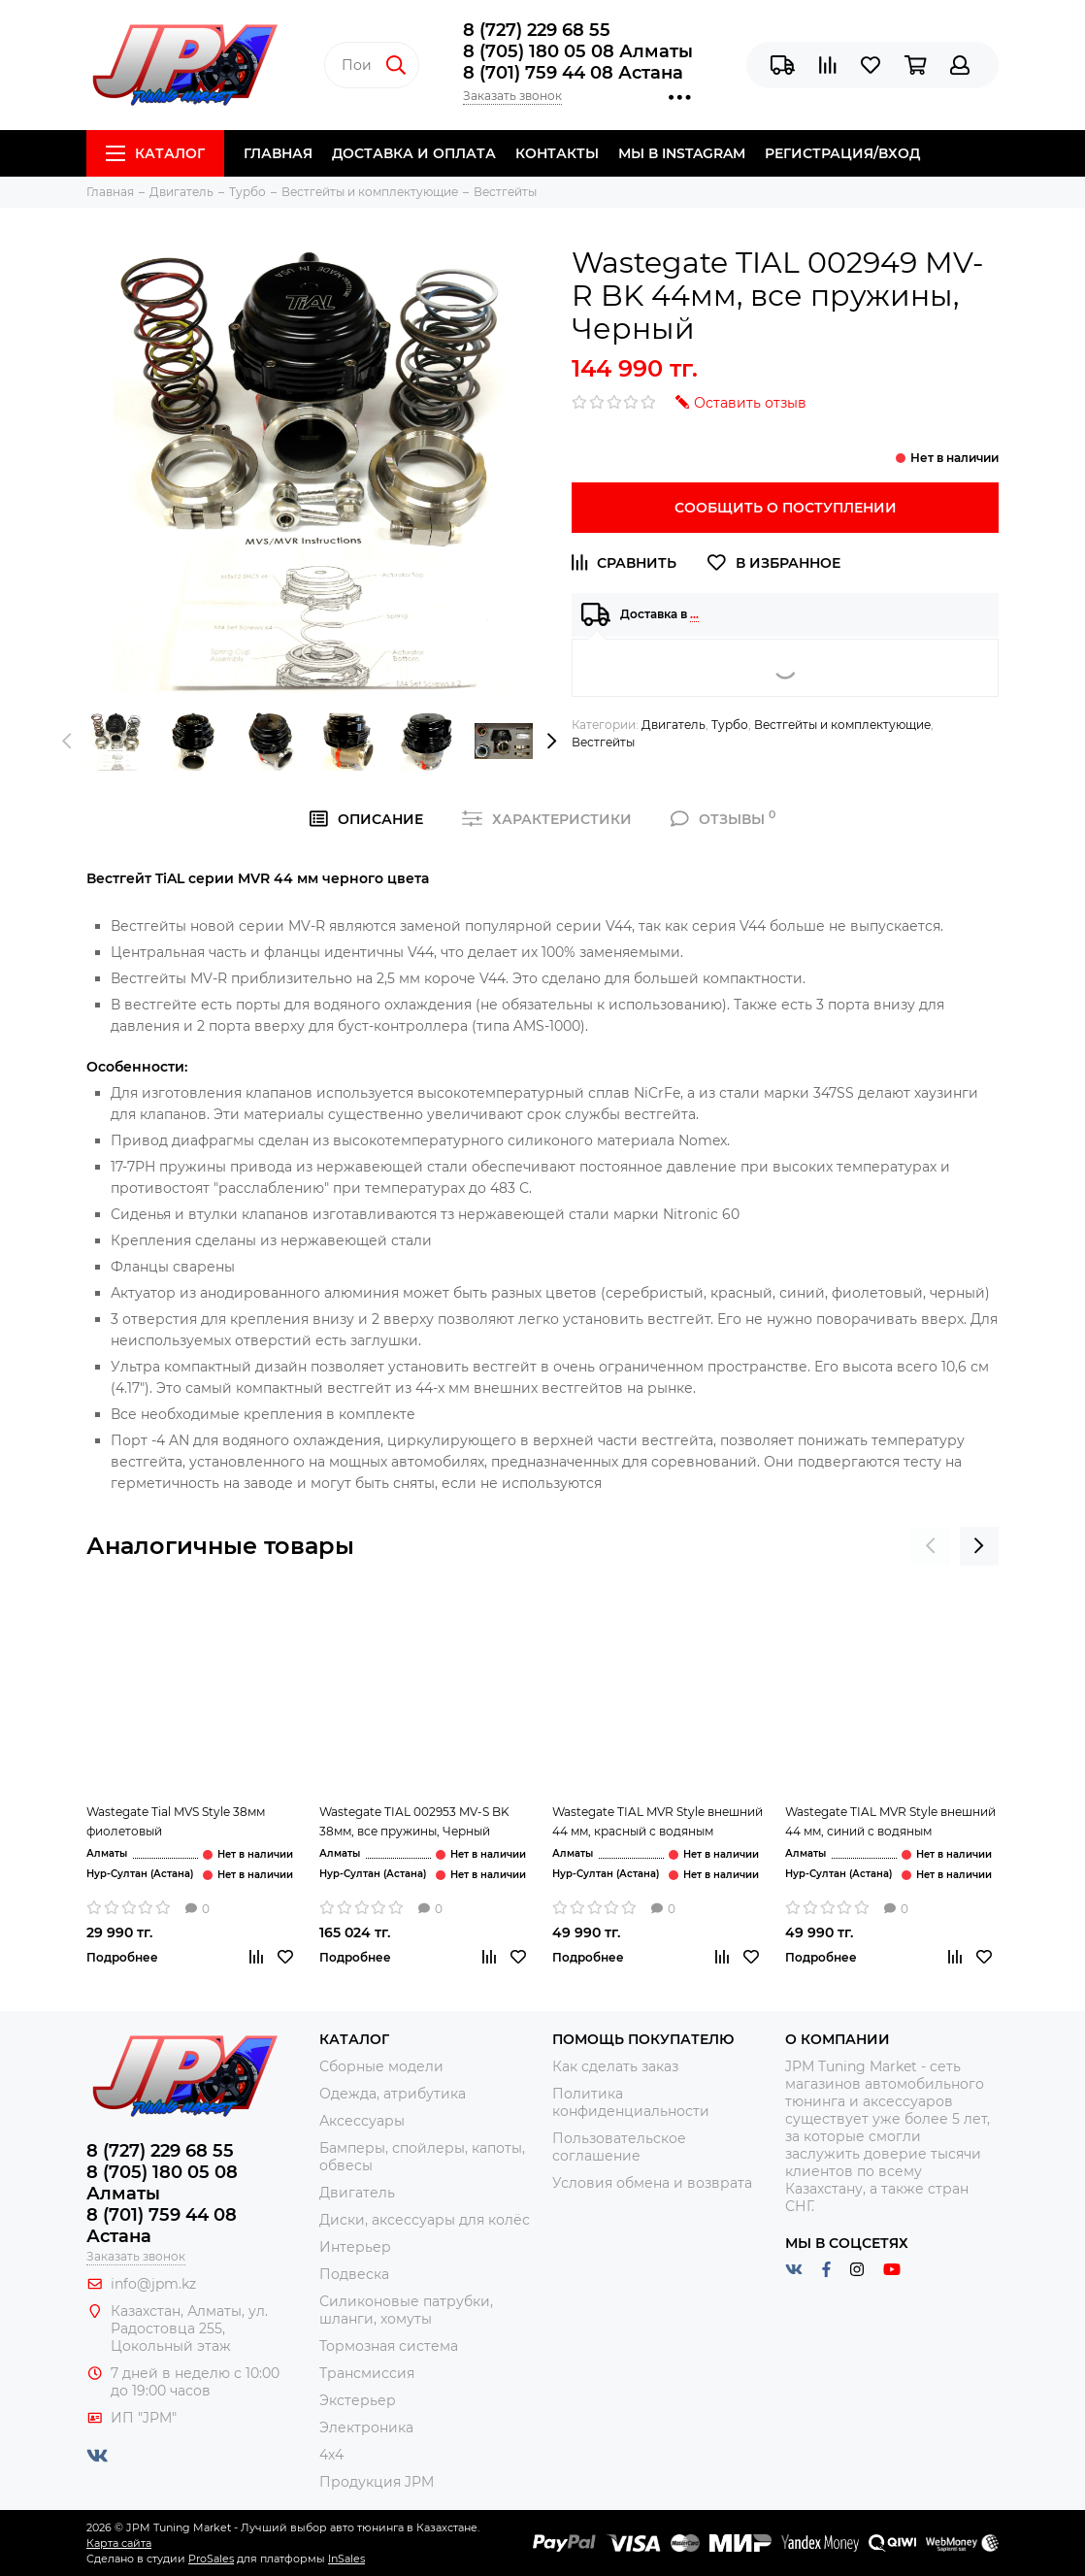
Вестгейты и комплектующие (842, 724)
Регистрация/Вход (842, 153)
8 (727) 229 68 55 (536, 30)
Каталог (155, 153)
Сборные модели (381, 2066)
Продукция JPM (376, 2482)
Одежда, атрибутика (392, 2093)
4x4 (331, 2454)
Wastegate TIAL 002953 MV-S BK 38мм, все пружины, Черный (414, 1821)
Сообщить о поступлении (785, 507)
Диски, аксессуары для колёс (424, 2220)
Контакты (557, 153)
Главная (278, 153)
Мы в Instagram (681, 153)
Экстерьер (357, 2400)
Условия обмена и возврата (652, 2183)
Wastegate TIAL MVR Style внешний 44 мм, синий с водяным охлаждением (890, 1822)
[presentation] (67, 741)
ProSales (211, 2558)
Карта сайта (118, 2543)
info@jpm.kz (153, 2284)
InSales (346, 2558)
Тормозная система (388, 2346)
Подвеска (354, 2274)
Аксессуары (362, 2121)
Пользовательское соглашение (619, 2147)
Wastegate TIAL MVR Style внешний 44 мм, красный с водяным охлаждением (657, 1822)
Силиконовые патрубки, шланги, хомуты (406, 2310)
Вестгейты (603, 742)
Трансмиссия (366, 2373)
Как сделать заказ (615, 2066)
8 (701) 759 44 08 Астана (573, 72)
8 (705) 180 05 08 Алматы (578, 51)
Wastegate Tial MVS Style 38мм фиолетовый (175, 1821)
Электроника (366, 2427)
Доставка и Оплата (414, 153)
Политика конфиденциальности (630, 2102)
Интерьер (355, 2247)
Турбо (729, 724)
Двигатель (673, 724)
